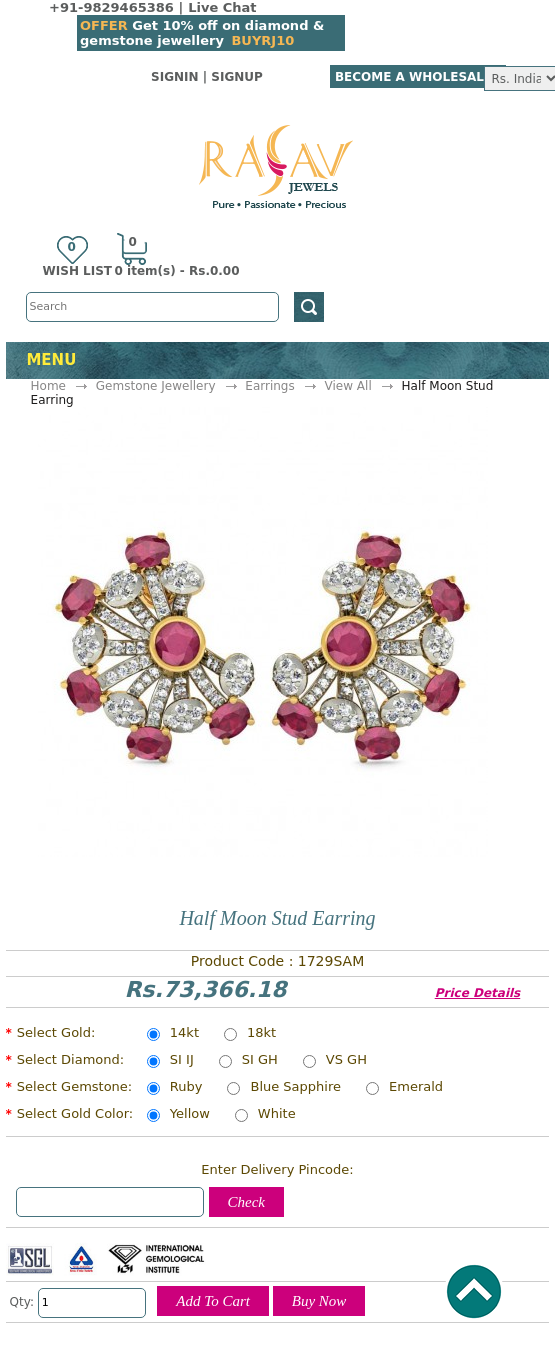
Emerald (416, 1088)
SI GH (260, 1061)
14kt (184, 1034)
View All (348, 386)
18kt (261, 1034)
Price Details (478, 993)
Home (48, 386)
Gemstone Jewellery (156, 386)
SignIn (175, 77)
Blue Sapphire (295, 1088)
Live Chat (222, 7)
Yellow (190, 1115)
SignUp (237, 77)
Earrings (269, 386)
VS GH (346, 1061)
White (277, 1115)
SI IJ (182, 1061)
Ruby (186, 1088)
